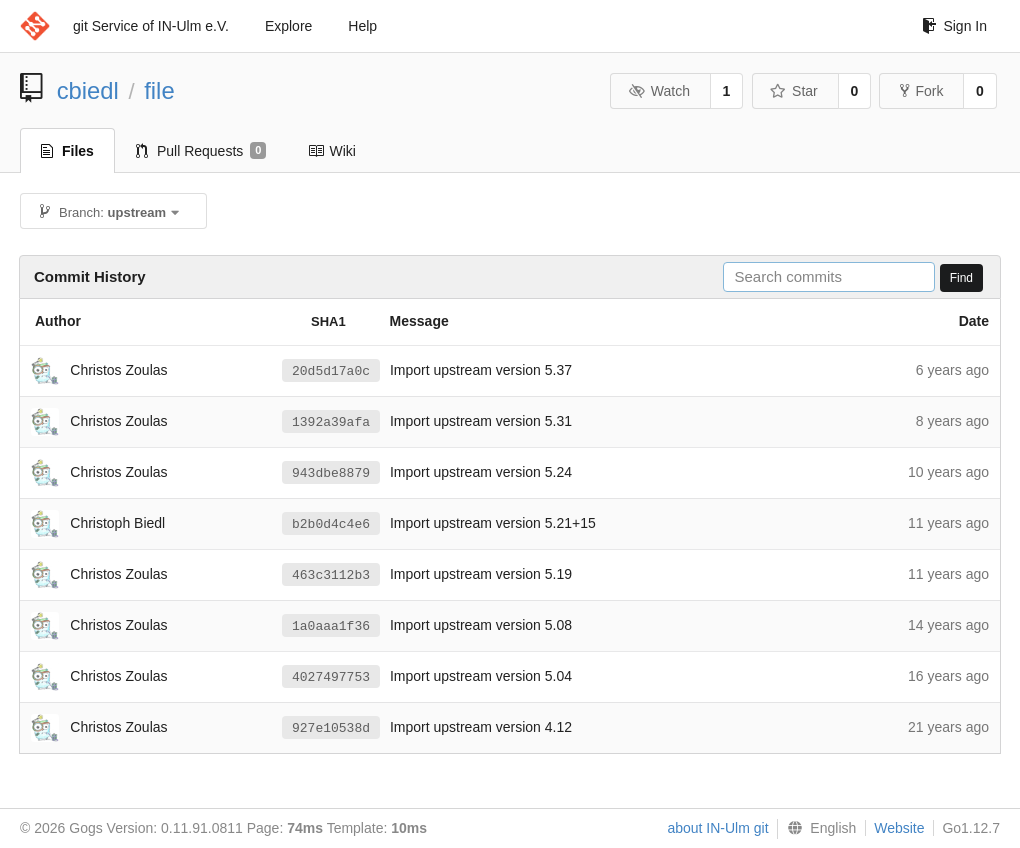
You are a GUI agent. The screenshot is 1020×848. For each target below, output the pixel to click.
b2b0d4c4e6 (331, 524)
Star (794, 91)
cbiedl (88, 90)
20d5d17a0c (331, 371)
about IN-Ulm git (717, 828)
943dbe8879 (331, 473)
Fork (921, 91)
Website (899, 828)
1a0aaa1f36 (331, 626)
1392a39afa (331, 422)
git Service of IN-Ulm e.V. (151, 26)
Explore (288, 26)
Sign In (954, 26)
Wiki (331, 151)
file (159, 90)
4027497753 (331, 677)
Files (67, 151)
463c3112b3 (331, 575)
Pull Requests (201, 151)
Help (362, 26)
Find (961, 278)
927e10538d (331, 728)
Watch (659, 91)
